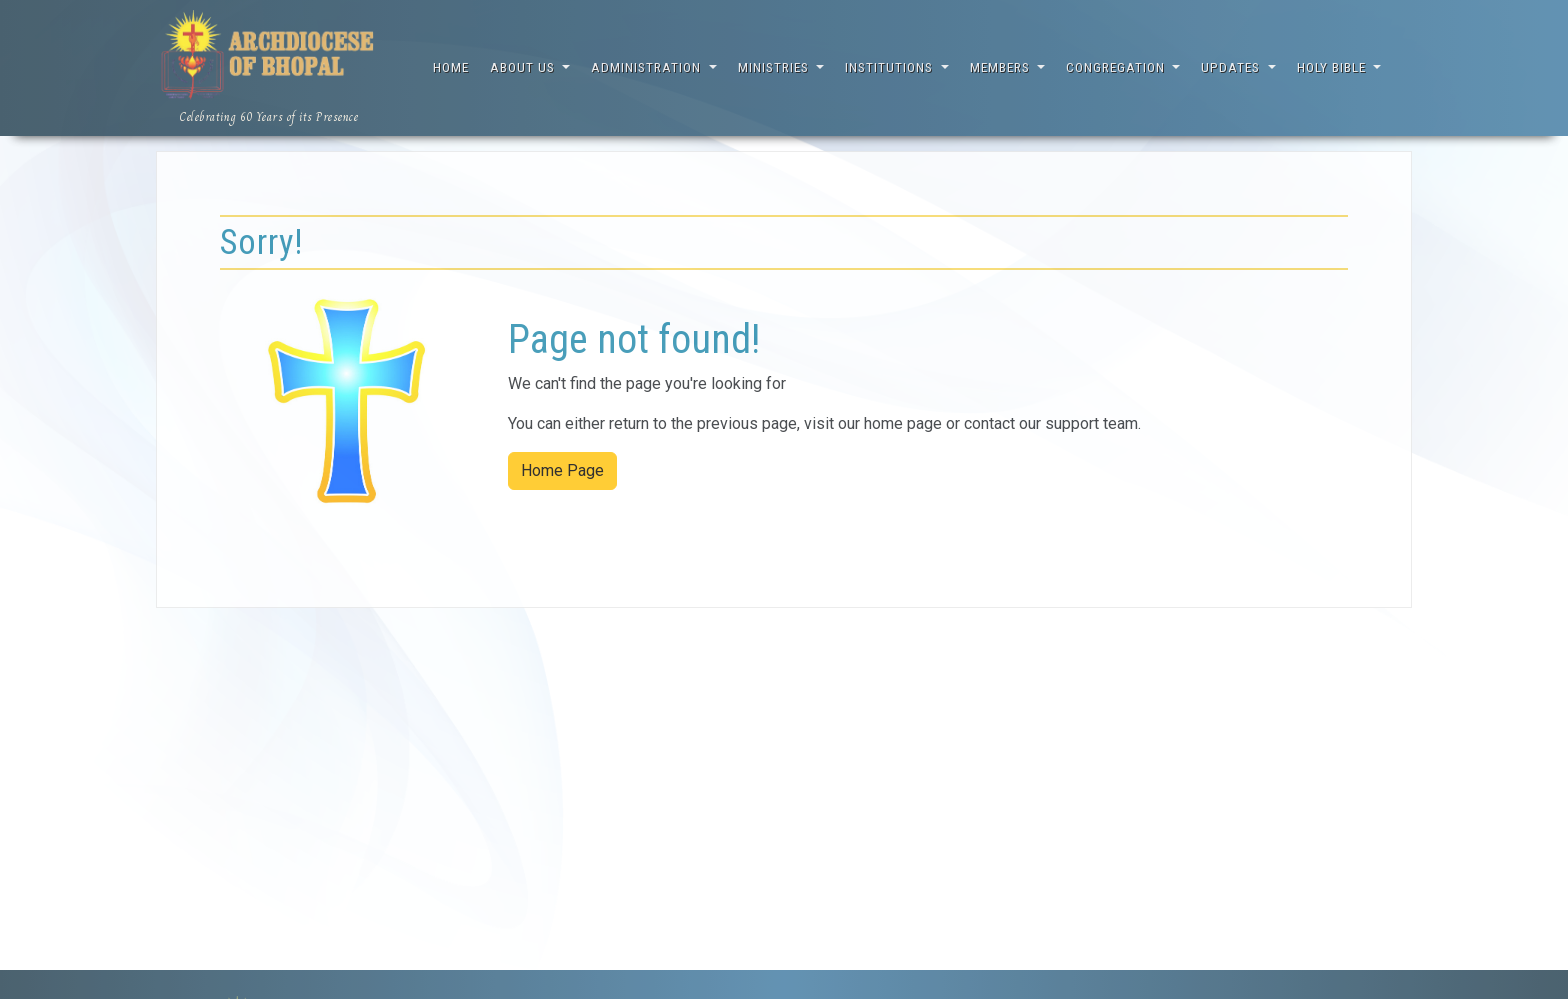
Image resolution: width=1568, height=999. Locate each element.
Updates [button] (1232, 67)
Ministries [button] (775, 67)
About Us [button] (524, 67)
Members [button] (1002, 67)
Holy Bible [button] (1333, 67)
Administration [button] (648, 67)
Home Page (562, 470)
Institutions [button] (891, 67)
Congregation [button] (1117, 67)
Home (451, 67)
